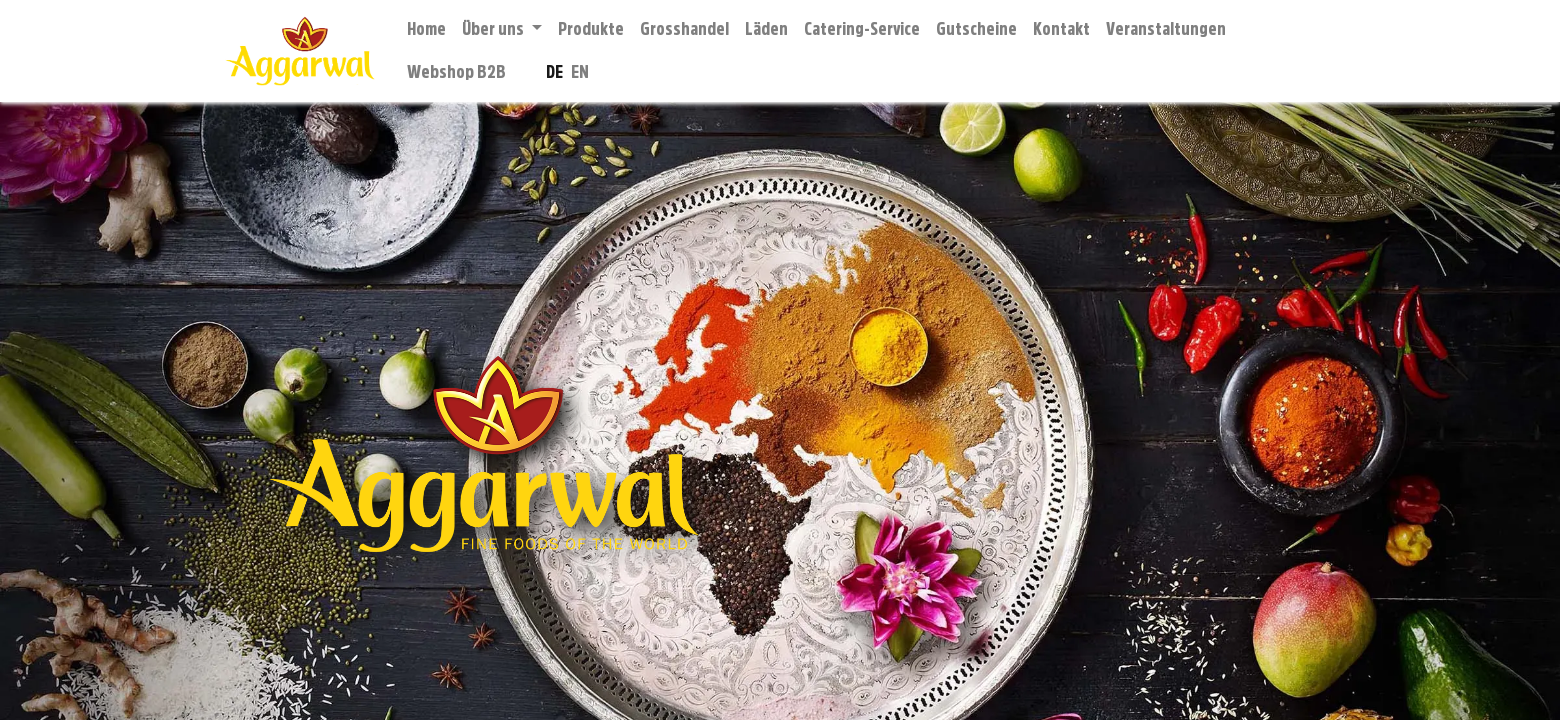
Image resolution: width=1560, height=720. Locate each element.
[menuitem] (426, 29)
